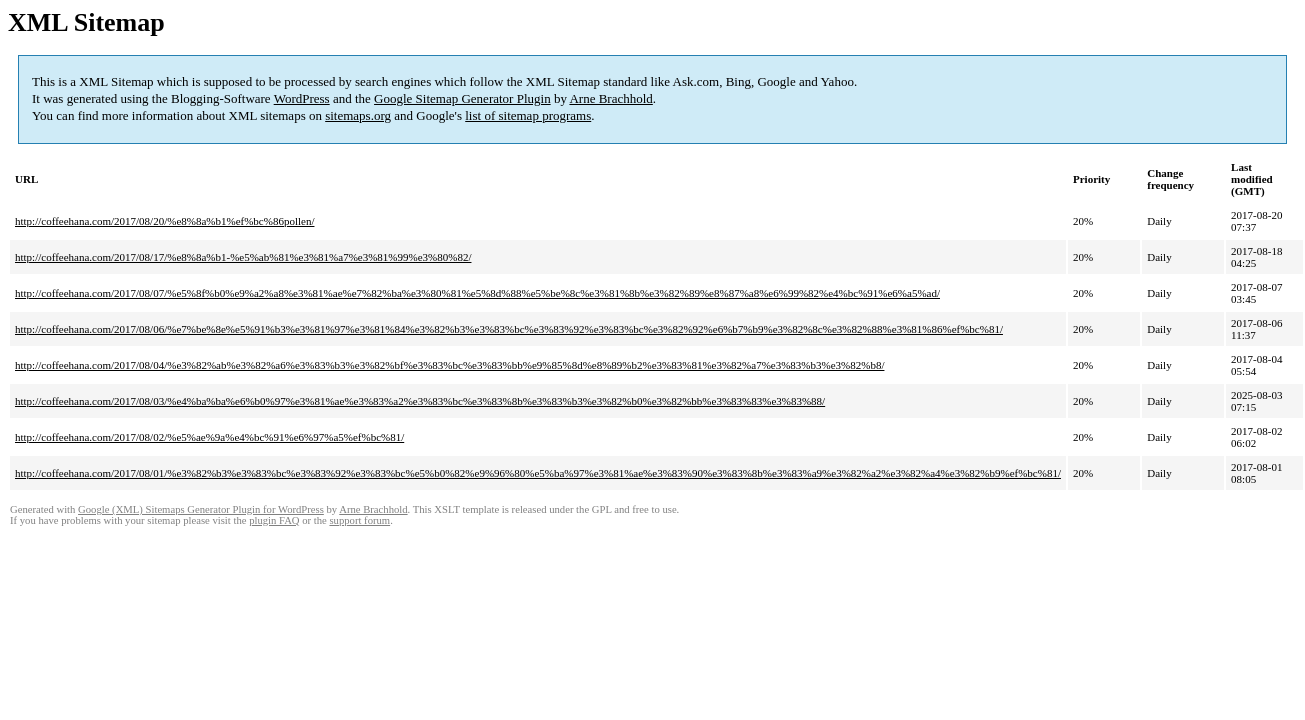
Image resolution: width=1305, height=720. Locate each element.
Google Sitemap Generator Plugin (462, 98)
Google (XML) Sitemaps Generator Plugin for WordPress (201, 509)
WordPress (302, 98)
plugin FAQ (274, 520)
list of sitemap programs (528, 115)
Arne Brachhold (610, 98)
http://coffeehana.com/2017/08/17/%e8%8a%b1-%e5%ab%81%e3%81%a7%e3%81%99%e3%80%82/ (243, 257)
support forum (359, 520)
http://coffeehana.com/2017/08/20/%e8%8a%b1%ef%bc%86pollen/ (164, 221)
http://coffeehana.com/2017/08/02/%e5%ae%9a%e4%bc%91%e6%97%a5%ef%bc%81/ (209, 437)
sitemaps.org (358, 115)
